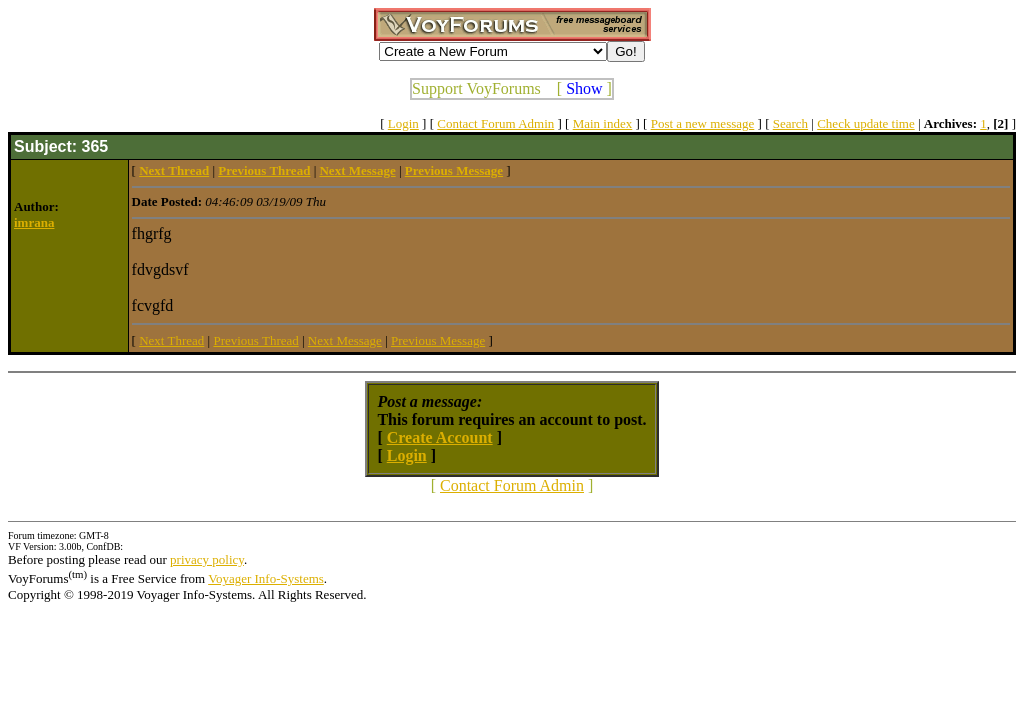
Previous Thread (255, 340)
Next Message (345, 340)
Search (790, 123)
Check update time (865, 123)
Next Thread (171, 340)
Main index (603, 123)
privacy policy (207, 559)
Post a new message (703, 123)
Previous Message (438, 340)
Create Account (440, 437)
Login (403, 123)
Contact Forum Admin (495, 123)
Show (584, 88)
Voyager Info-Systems (266, 578)
